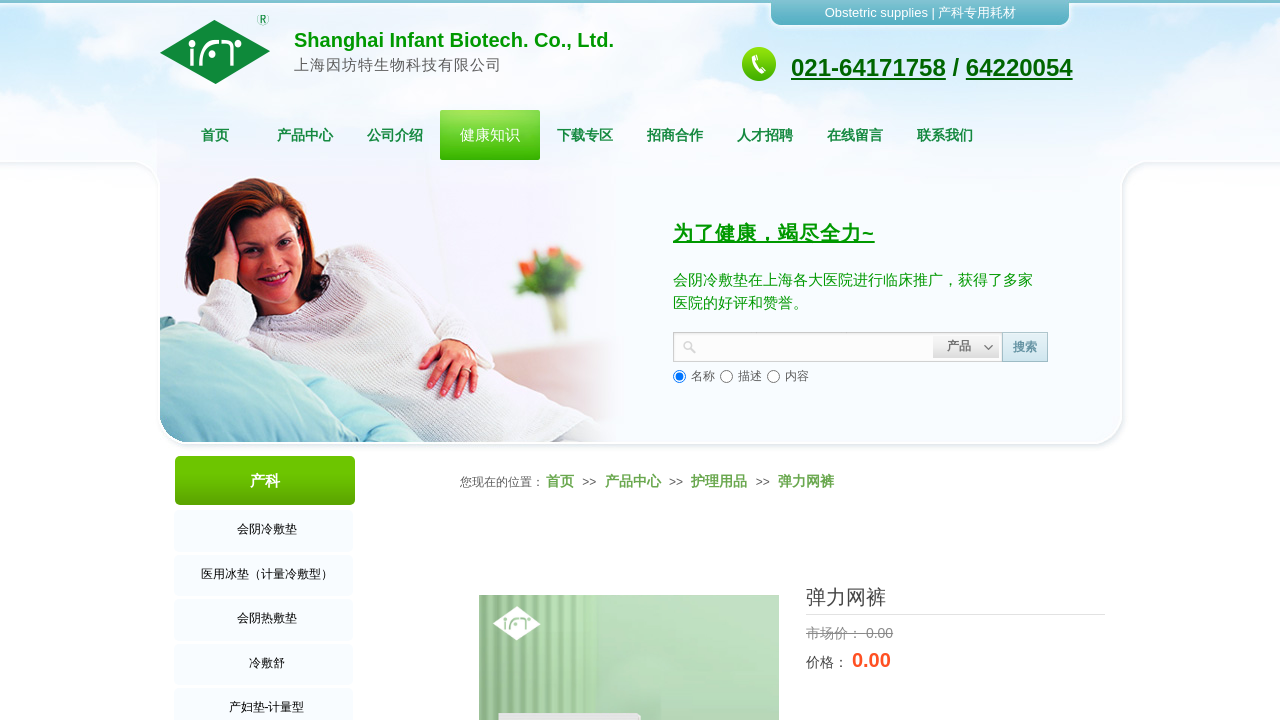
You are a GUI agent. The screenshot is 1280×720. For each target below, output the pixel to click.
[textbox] (815, 345)
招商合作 (675, 135)
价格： (829, 662)
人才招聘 (765, 135)
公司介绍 (395, 135)
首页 (215, 135)
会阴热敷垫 (267, 618)
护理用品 (719, 481)
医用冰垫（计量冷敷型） (267, 574)
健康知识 (490, 134)
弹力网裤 (806, 481)
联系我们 (945, 135)
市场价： (836, 633)
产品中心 (305, 135)
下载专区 (585, 135)
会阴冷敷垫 (267, 529)
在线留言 (855, 135)
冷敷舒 (267, 663)
